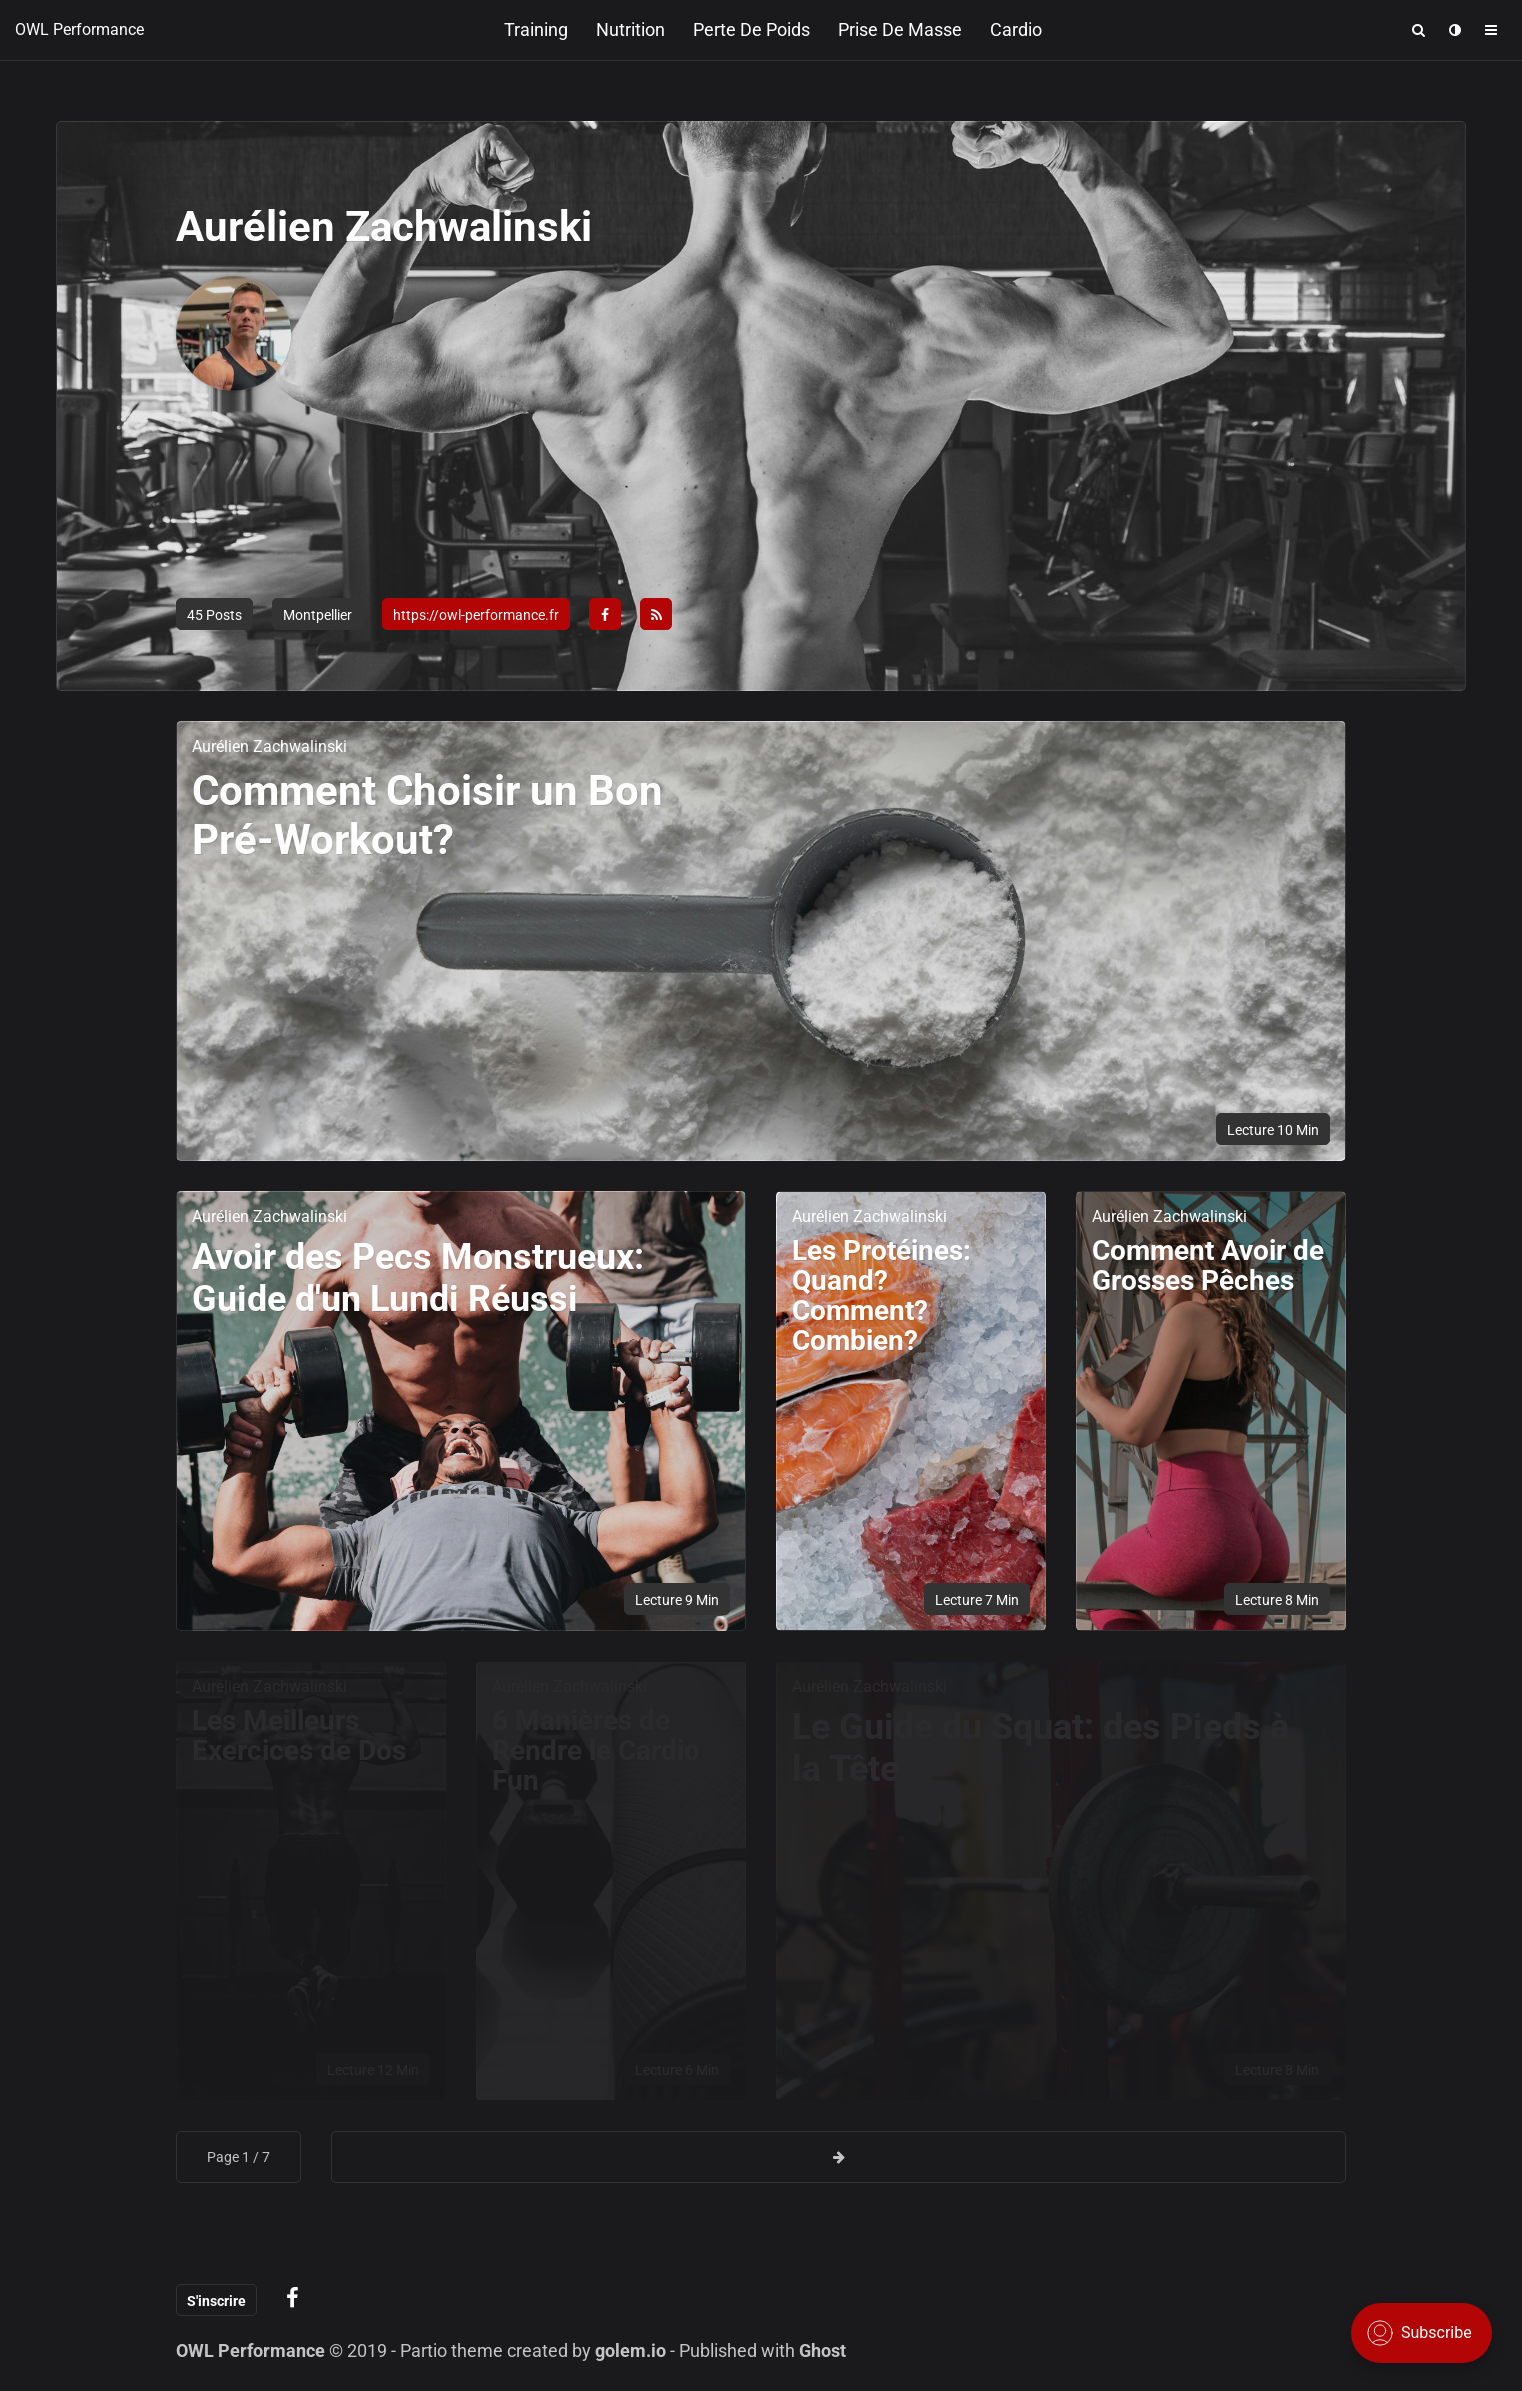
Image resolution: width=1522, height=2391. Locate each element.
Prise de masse (900, 29)
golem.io (630, 2350)
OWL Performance (79, 30)
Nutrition (630, 29)
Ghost (822, 2350)
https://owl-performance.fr (476, 615)
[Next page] (838, 2157)
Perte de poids (751, 29)
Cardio (1016, 29)
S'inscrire (216, 2301)
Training (536, 29)
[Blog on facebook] (292, 2298)
